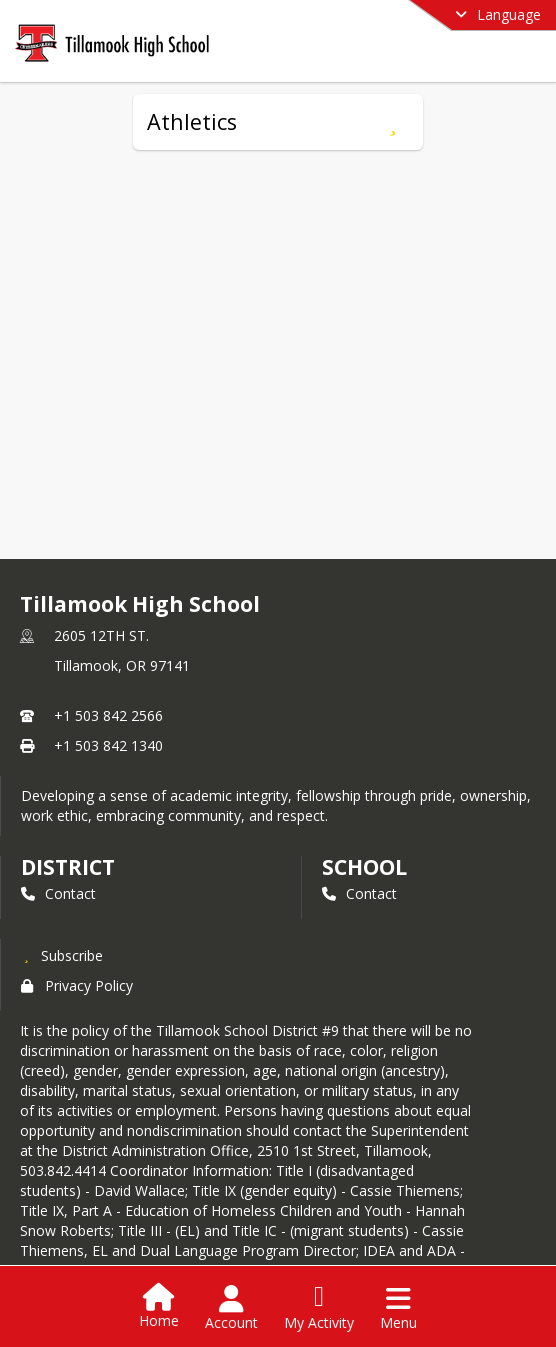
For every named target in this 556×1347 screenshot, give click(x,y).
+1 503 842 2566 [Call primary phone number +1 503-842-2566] (108, 715)
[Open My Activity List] (319, 1308)
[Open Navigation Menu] (398, 1308)
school (364, 867)
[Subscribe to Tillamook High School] (62, 955)
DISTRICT (68, 867)
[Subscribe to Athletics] (392, 122)
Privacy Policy (77, 985)
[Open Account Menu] (231, 1308)
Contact (58, 893)
